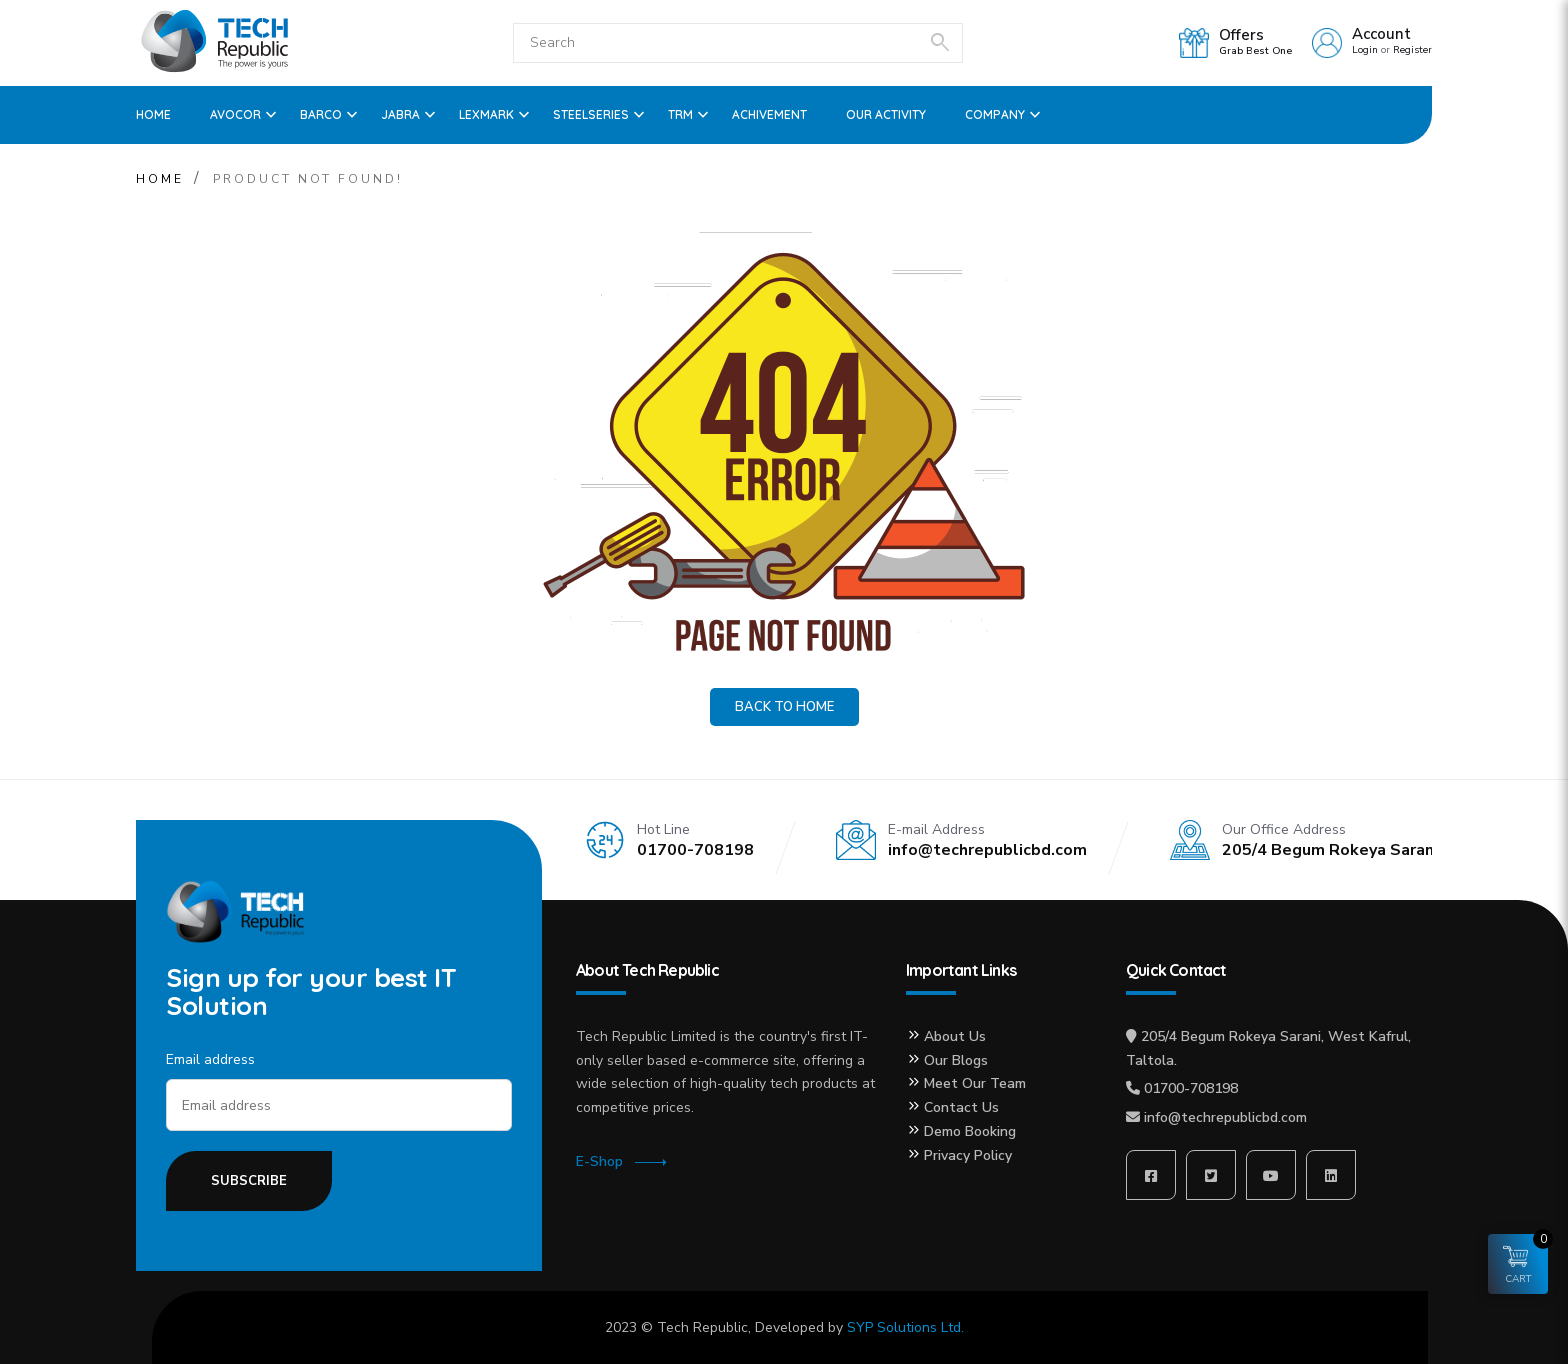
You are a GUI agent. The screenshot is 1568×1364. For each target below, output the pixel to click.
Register (1412, 50)
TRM (680, 114)
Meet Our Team (975, 1083)
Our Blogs (956, 1060)
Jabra (400, 114)
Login (1365, 50)
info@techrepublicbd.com (1225, 1117)
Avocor (235, 114)
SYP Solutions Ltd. (905, 1327)
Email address (210, 1059)
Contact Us (961, 1107)
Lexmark (486, 114)
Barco (321, 114)
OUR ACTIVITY (886, 114)
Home (153, 114)
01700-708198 (1191, 1088)
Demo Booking (970, 1131)
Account (1381, 34)
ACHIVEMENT (769, 114)
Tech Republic (702, 1327)
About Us (955, 1036)
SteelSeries (591, 114)
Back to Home (784, 707)
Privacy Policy (968, 1155)
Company (995, 114)
